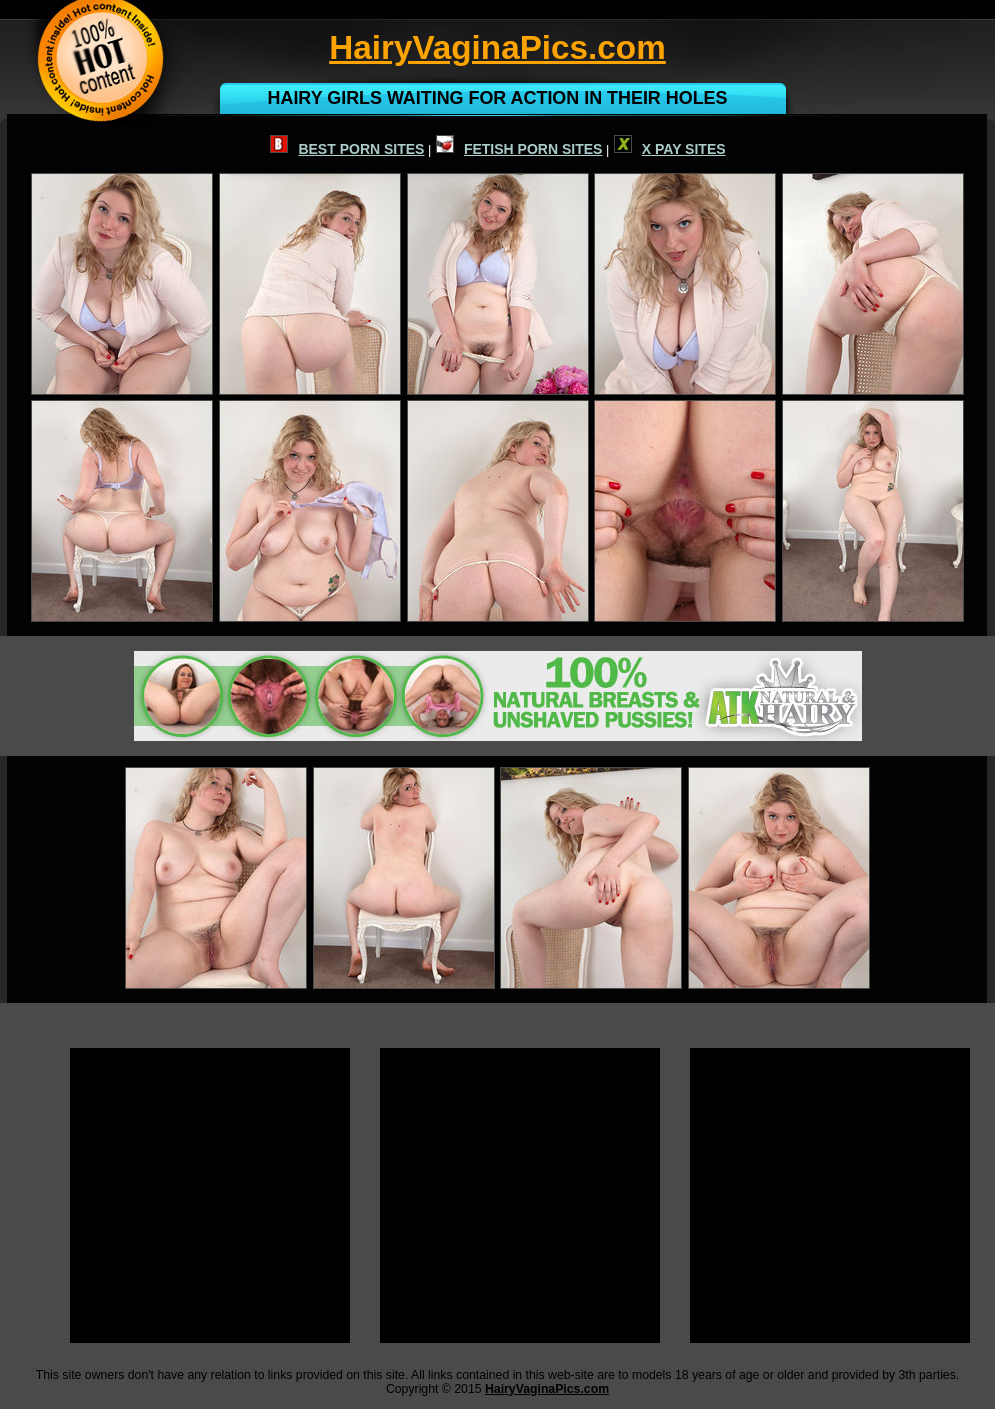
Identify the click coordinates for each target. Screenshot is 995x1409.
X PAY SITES (670, 149)
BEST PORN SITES (347, 149)
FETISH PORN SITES (519, 149)
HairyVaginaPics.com (547, 1389)
